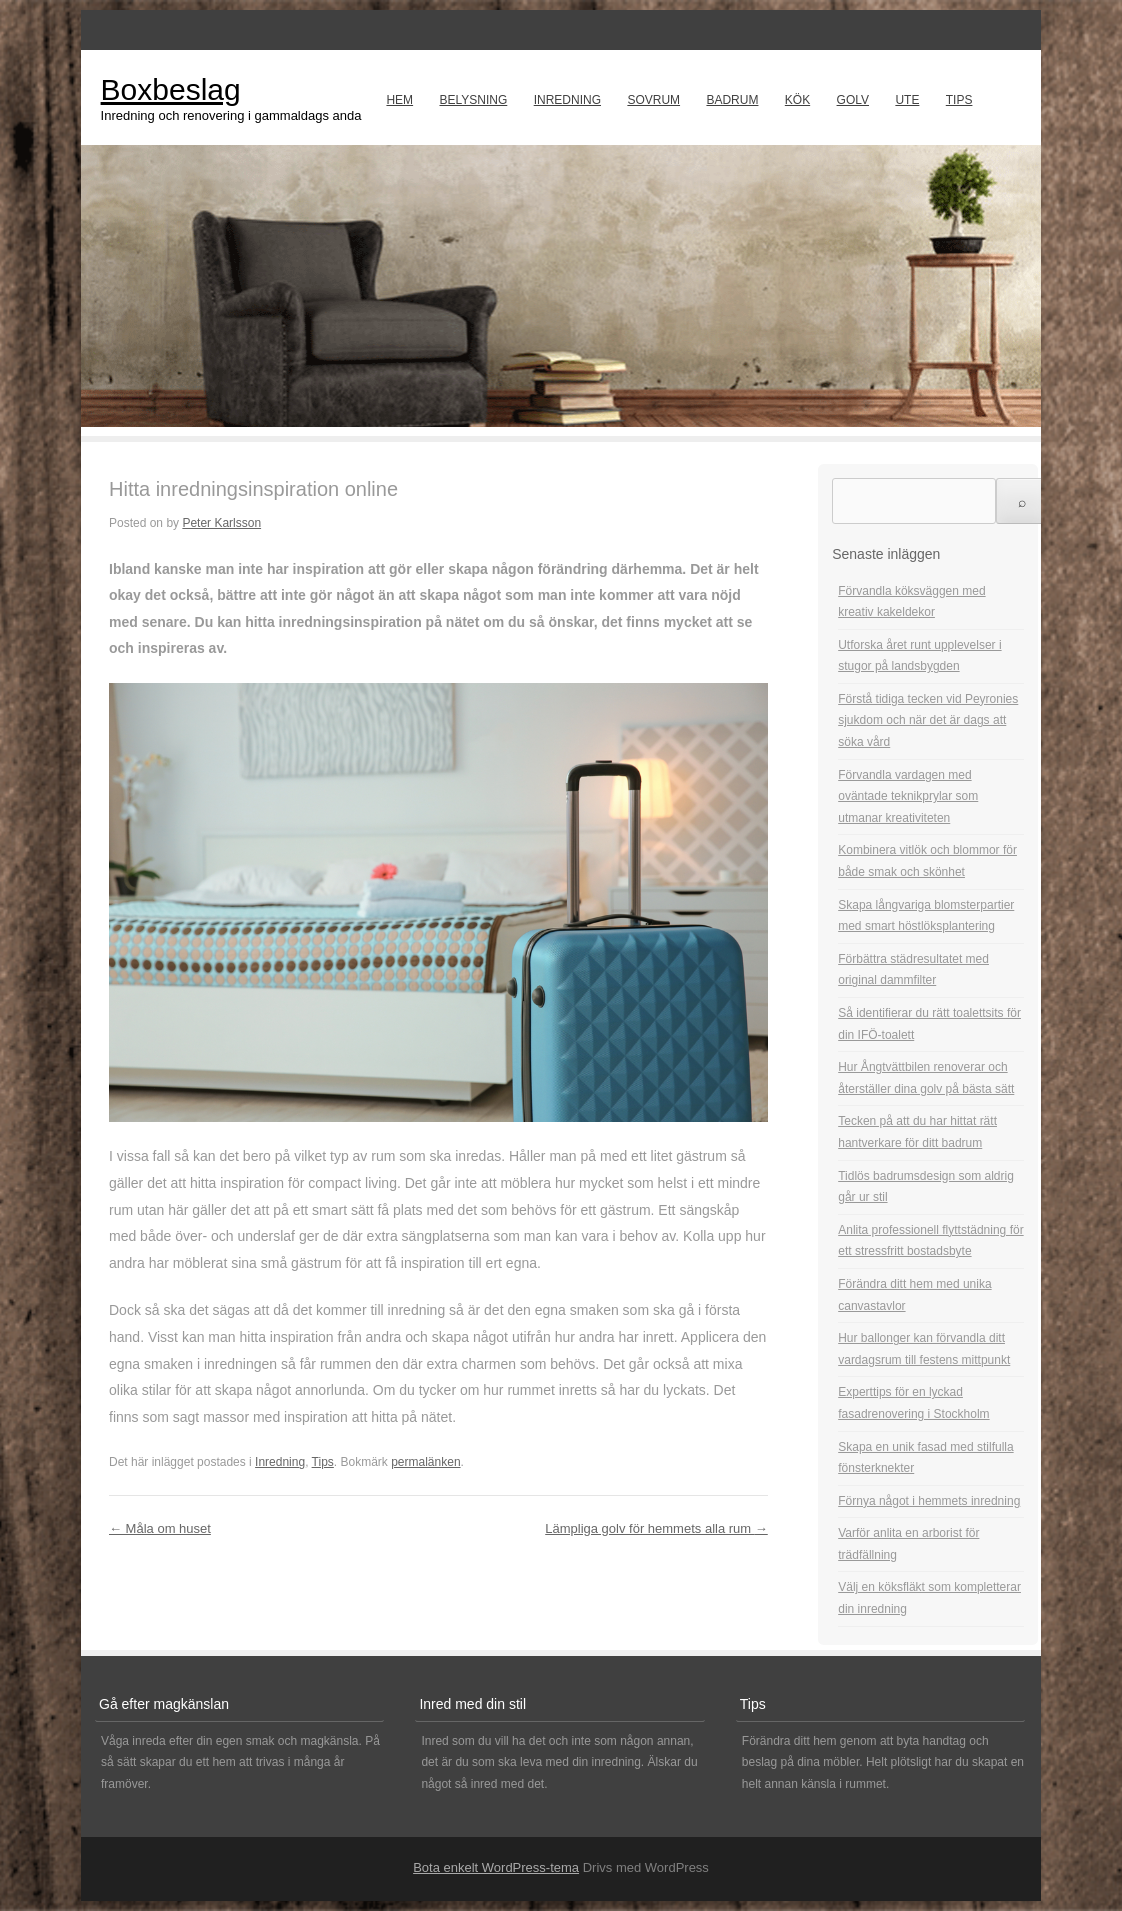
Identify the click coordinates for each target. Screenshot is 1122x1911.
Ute (907, 100)
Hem (399, 100)
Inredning (567, 100)
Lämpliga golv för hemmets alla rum (656, 1528)
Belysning (473, 100)
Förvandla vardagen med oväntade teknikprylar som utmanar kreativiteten (908, 796)
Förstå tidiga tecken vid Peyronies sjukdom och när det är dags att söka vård (928, 720)
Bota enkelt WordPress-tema (496, 1867)
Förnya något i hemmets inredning (929, 1501)
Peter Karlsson (221, 523)
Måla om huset (160, 1528)
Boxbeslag (171, 89)
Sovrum (653, 100)
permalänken (425, 1462)
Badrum (732, 100)
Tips (959, 100)
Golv (853, 100)
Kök (797, 100)
